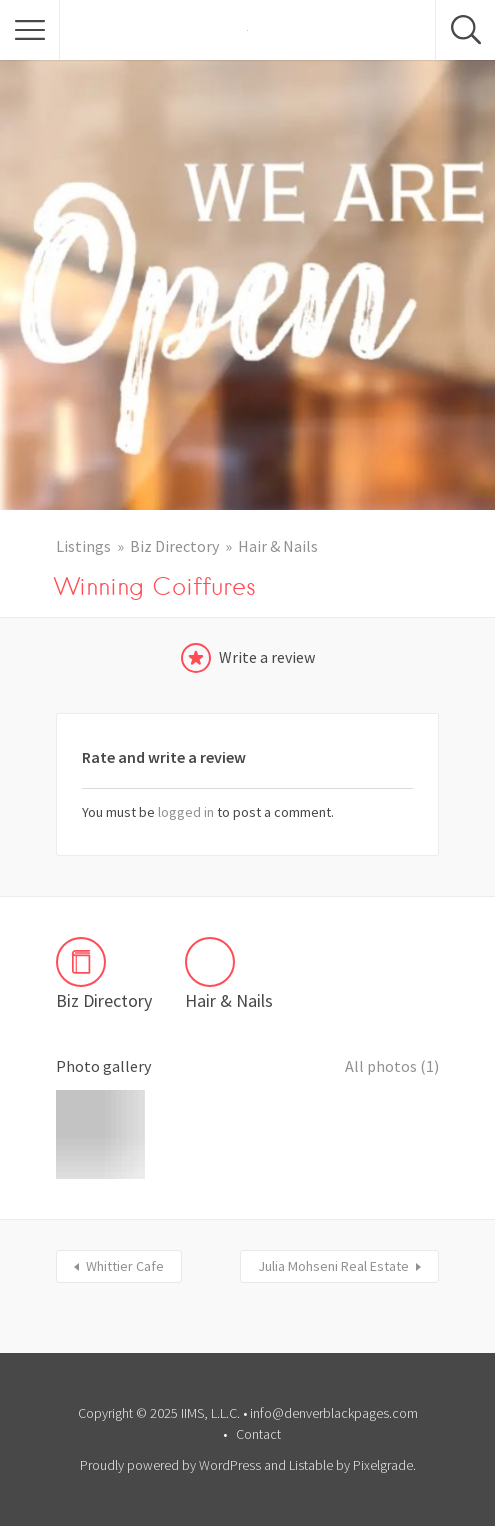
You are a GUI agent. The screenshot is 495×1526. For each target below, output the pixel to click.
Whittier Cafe (125, 1266)
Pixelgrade (383, 1465)
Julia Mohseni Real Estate (333, 1266)
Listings (83, 546)
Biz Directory (174, 546)
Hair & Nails (278, 546)
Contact (258, 1434)
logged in (186, 812)
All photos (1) (392, 1066)
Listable (311, 1465)
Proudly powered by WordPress (170, 1465)
